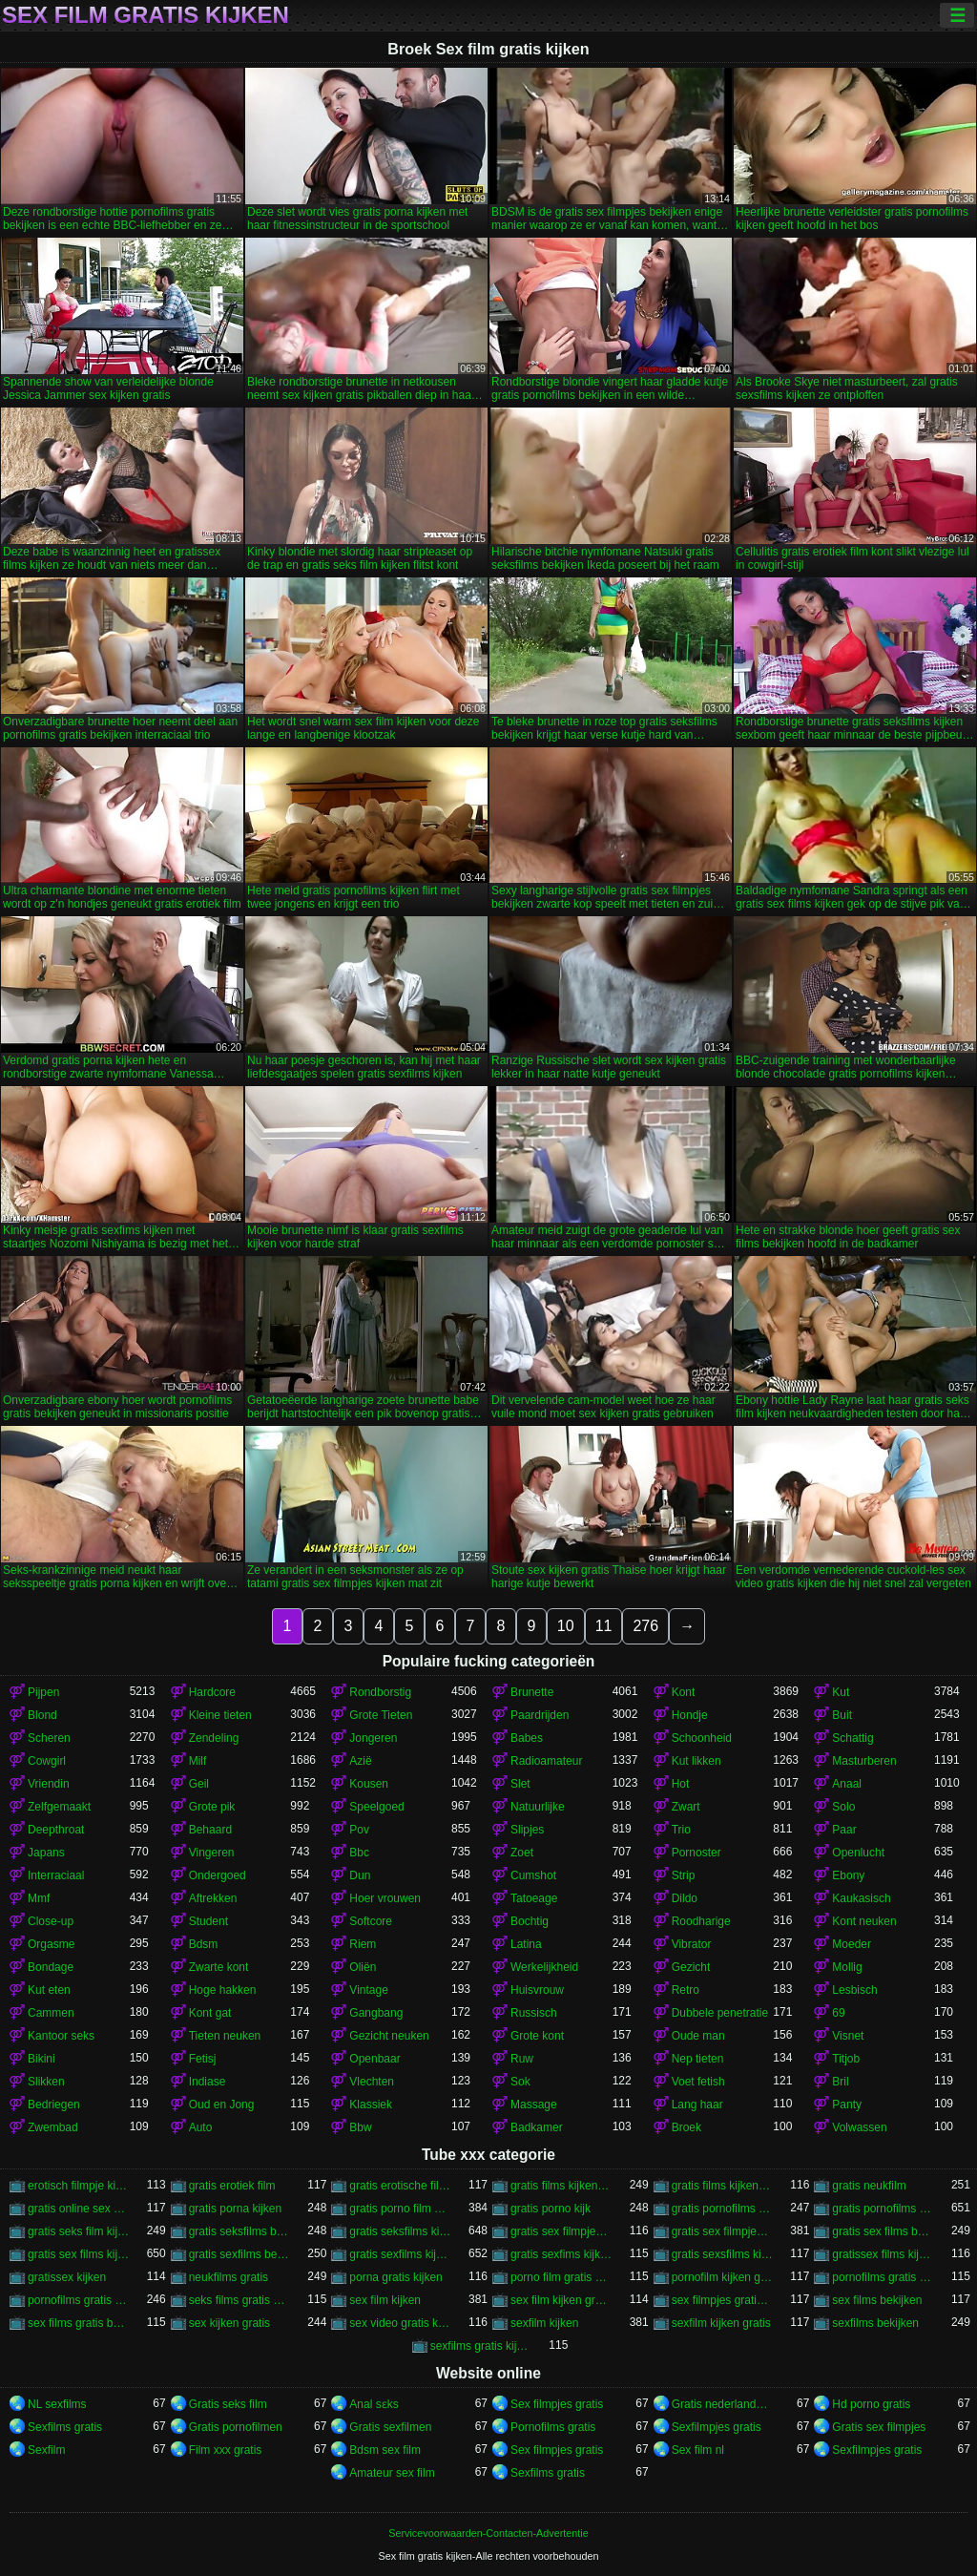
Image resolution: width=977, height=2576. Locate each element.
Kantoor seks (61, 2035)
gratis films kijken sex (723, 2185)
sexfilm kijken (544, 2323)
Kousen (368, 1784)
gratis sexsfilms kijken (723, 2254)
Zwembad (53, 2127)
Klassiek (370, 2104)
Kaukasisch (861, 1898)
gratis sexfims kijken (561, 2254)
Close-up (50, 1921)
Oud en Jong (222, 2104)
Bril (840, 2081)
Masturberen (864, 1761)
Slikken (46, 2081)
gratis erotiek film (232, 2185)
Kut (840, 1692)
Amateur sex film (391, 2473)
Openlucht (858, 1852)
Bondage (50, 1967)
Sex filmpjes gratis (556, 2404)
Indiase (207, 2081)
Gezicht (691, 1967)
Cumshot (533, 1875)
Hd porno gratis (871, 2404)
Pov (359, 1829)
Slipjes (527, 1829)
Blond (42, 1715)
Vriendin (49, 1784)
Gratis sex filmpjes (878, 2427)
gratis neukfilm (868, 2185)
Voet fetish (698, 2081)
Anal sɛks (373, 2404)
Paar (844, 1829)
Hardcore (212, 1692)
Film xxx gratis (225, 2450)
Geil (199, 1784)
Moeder (851, 1944)
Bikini (41, 2058)
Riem (362, 1944)
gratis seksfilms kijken (400, 2231)
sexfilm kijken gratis (721, 2323)
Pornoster (696, 1852)
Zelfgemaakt (59, 1806)
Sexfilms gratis (65, 2427)
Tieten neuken (225, 2035)
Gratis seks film (228, 2404)
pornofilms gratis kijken (79, 2300)
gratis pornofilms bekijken (723, 2208)
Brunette (531, 1692)
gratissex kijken (67, 2277)
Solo (843, 1806)
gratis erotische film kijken (400, 2185)
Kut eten (49, 1990)
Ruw (521, 2058)
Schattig (852, 1738)
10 (565, 1626)
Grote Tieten (380, 1715)
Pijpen (43, 1692)
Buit (842, 1715)
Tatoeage (533, 1898)
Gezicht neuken (388, 2035)
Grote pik (212, 1806)
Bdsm (203, 1944)
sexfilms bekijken (875, 2323)
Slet (520, 1784)
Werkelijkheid (544, 1967)
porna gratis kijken (395, 2277)
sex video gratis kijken (400, 2323)
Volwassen (859, 2127)
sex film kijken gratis (561, 2300)
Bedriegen (54, 2104)
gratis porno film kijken (400, 2208)
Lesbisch (854, 1990)
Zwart (686, 1806)
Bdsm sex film (385, 2450)
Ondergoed (217, 1875)
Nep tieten (698, 2058)
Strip (684, 1875)
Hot (681, 1784)
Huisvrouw (537, 1990)
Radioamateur (546, 1761)
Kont (684, 1692)
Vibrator (692, 1944)
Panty (847, 2104)
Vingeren (212, 1852)
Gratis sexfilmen (390, 2427)
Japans (46, 1852)
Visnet (847, 2035)
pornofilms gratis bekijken (883, 2277)
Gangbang (376, 2013)
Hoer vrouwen (385, 1898)
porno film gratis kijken (561, 2277)
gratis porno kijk (550, 2208)
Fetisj (203, 2058)
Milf (198, 1761)
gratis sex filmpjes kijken (723, 2231)
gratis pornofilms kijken (883, 2208)
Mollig (847, 1967)
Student (208, 1921)
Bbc (359, 1852)
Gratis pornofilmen (235, 2427)
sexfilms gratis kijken (481, 2346)
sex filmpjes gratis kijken (723, 2300)
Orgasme (51, 1944)
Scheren (49, 1738)
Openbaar (374, 2058)
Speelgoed (376, 1806)
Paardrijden (539, 1715)
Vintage (368, 1990)
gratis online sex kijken (79, 2208)
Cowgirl (47, 1761)
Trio (681, 1829)
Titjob (846, 2058)
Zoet (521, 1852)
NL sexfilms (57, 2404)
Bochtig (529, 1921)
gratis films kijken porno (561, 2185)
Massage (533, 2104)
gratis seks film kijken (79, 2231)
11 (604, 1626)
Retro (685, 1990)
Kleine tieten (220, 1715)
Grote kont (537, 2035)
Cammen (51, 2013)
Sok (520, 2081)
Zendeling (214, 1738)
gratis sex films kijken (79, 2254)
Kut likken (696, 1761)
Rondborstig (380, 1692)
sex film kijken (385, 2300)
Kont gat (210, 2013)
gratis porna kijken (235, 2208)
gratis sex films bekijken (883, 2231)
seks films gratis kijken (240, 2300)
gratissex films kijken (883, 2254)
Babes (526, 1738)
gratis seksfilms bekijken (240, 2231)
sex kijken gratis (229, 2323)
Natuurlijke (537, 1806)
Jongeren (373, 1738)
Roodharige (701, 1921)
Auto (201, 2127)
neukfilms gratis (228, 2277)
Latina (526, 1944)
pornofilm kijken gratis (723, 2277)
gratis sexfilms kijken (400, 2254)
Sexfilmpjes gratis (716, 2427)
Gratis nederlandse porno (723, 2404)
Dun (359, 1875)
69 (838, 2013)
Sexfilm (46, 2450)
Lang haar (697, 2104)
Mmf (39, 1898)
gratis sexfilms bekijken (240, 2254)
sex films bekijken (877, 2300)
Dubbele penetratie (720, 2013)
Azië (360, 1761)
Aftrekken (213, 1898)
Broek (686, 2127)
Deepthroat (56, 1829)
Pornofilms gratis (552, 2427)
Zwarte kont (219, 1967)
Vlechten (371, 2081)
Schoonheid (702, 1738)
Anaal (847, 1784)
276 (645, 1626)
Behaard (210, 1829)
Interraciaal (56, 1875)
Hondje (690, 1715)
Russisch (533, 2013)
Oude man (698, 2035)
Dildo (684, 1898)
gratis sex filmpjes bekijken (561, 2231)
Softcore (370, 1921)
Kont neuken (864, 1921)
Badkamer (536, 2127)
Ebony (848, 1875)
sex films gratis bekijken (79, 2323)
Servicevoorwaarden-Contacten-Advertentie (488, 2533)
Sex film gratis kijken (145, 15)
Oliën (362, 1967)
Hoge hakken (223, 1990)
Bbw (360, 2127)
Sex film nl (698, 2450)
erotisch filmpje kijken (79, 2185)
